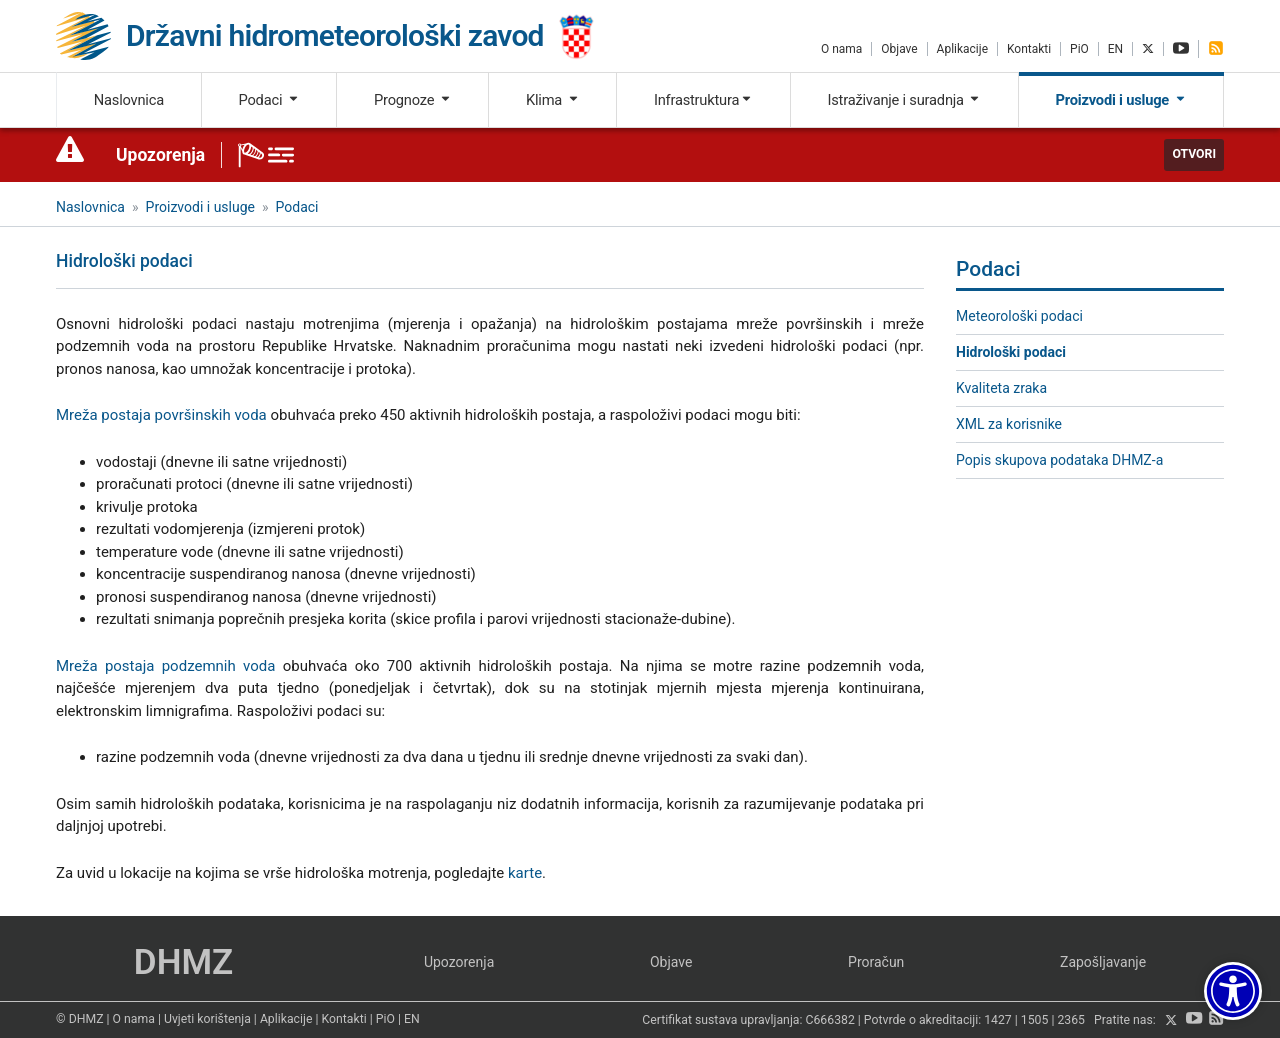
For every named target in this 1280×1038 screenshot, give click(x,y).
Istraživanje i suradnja (904, 100)
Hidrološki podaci (1011, 352)
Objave (899, 49)
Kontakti (1029, 49)
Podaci (268, 100)
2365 (1071, 1021)
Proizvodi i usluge (1121, 100)
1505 (1035, 1021)
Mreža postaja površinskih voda (161, 415)
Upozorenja (160, 155)
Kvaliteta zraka (1001, 388)
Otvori (1194, 154)
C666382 (830, 1021)
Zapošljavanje (1103, 962)
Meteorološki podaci (1019, 316)
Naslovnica (129, 100)
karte (525, 873)
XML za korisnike (1009, 424)
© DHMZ (79, 1019)
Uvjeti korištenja (207, 1019)
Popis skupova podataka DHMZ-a (1059, 460)
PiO (1079, 49)
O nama (841, 49)
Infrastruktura (703, 100)
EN (1115, 49)
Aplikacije (962, 49)
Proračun (876, 962)
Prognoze (413, 100)
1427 (998, 1021)
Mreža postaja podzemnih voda (165, 666)
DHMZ (183, 962)
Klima (552, 100)
